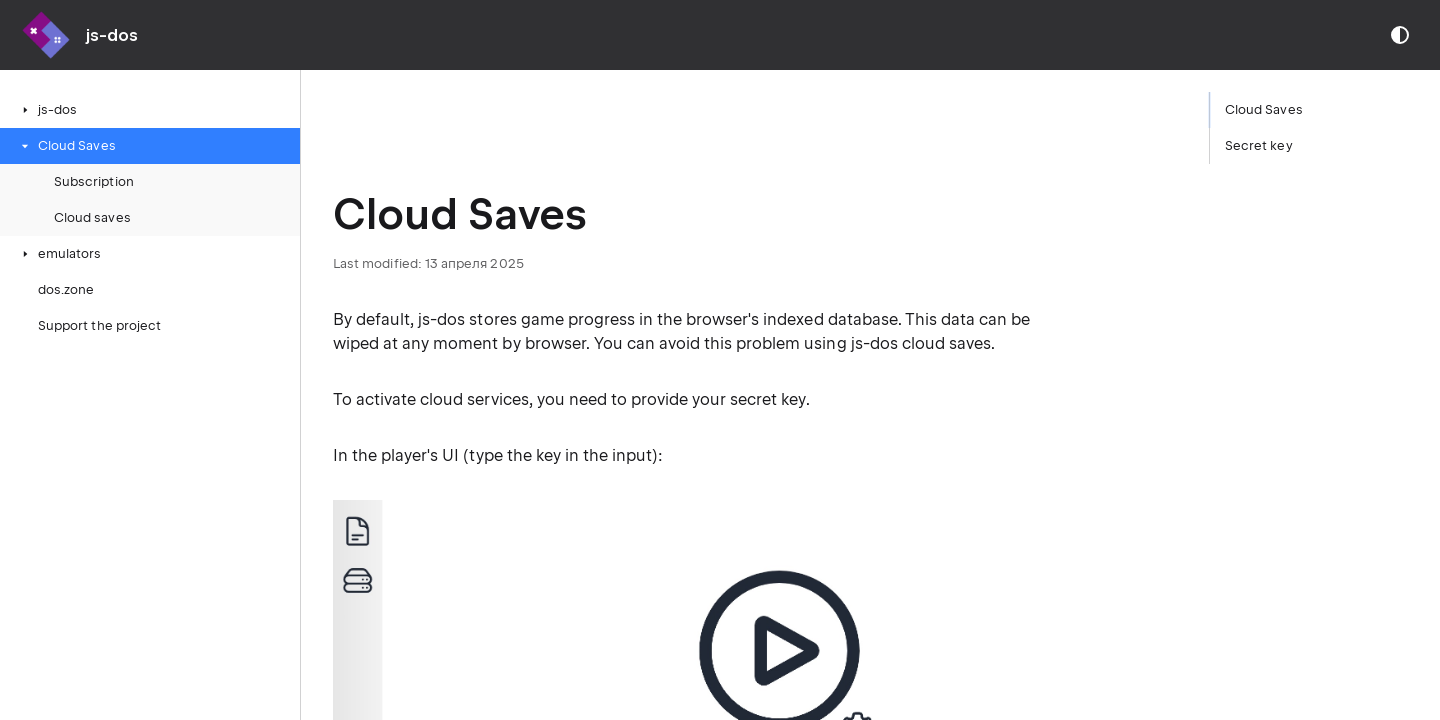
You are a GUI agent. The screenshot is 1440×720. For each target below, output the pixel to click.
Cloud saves (92, 217)
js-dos (47, 109)
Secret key (1259, 145)
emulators (60, 253)
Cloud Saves (67, 145)
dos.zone (66, 289)
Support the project (99, 325)
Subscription (94, 181)
